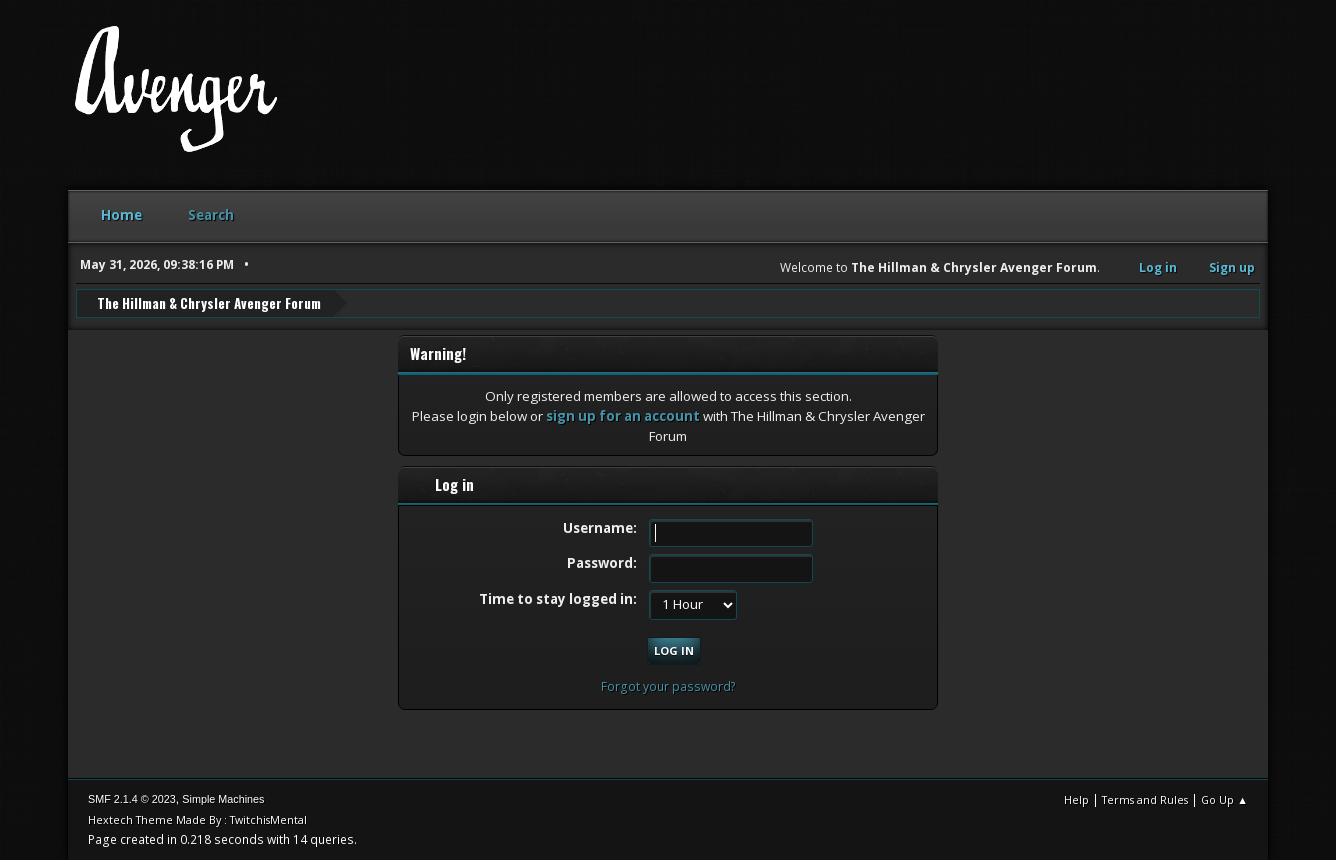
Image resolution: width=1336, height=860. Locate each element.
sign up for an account (623, 415)
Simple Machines (223, 799)
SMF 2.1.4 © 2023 (132, 799)
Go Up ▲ (1224, 799)
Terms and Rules (1145, 799)
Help (1076, 799)
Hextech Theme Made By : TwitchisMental (197, 819)
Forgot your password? (668, 685)
